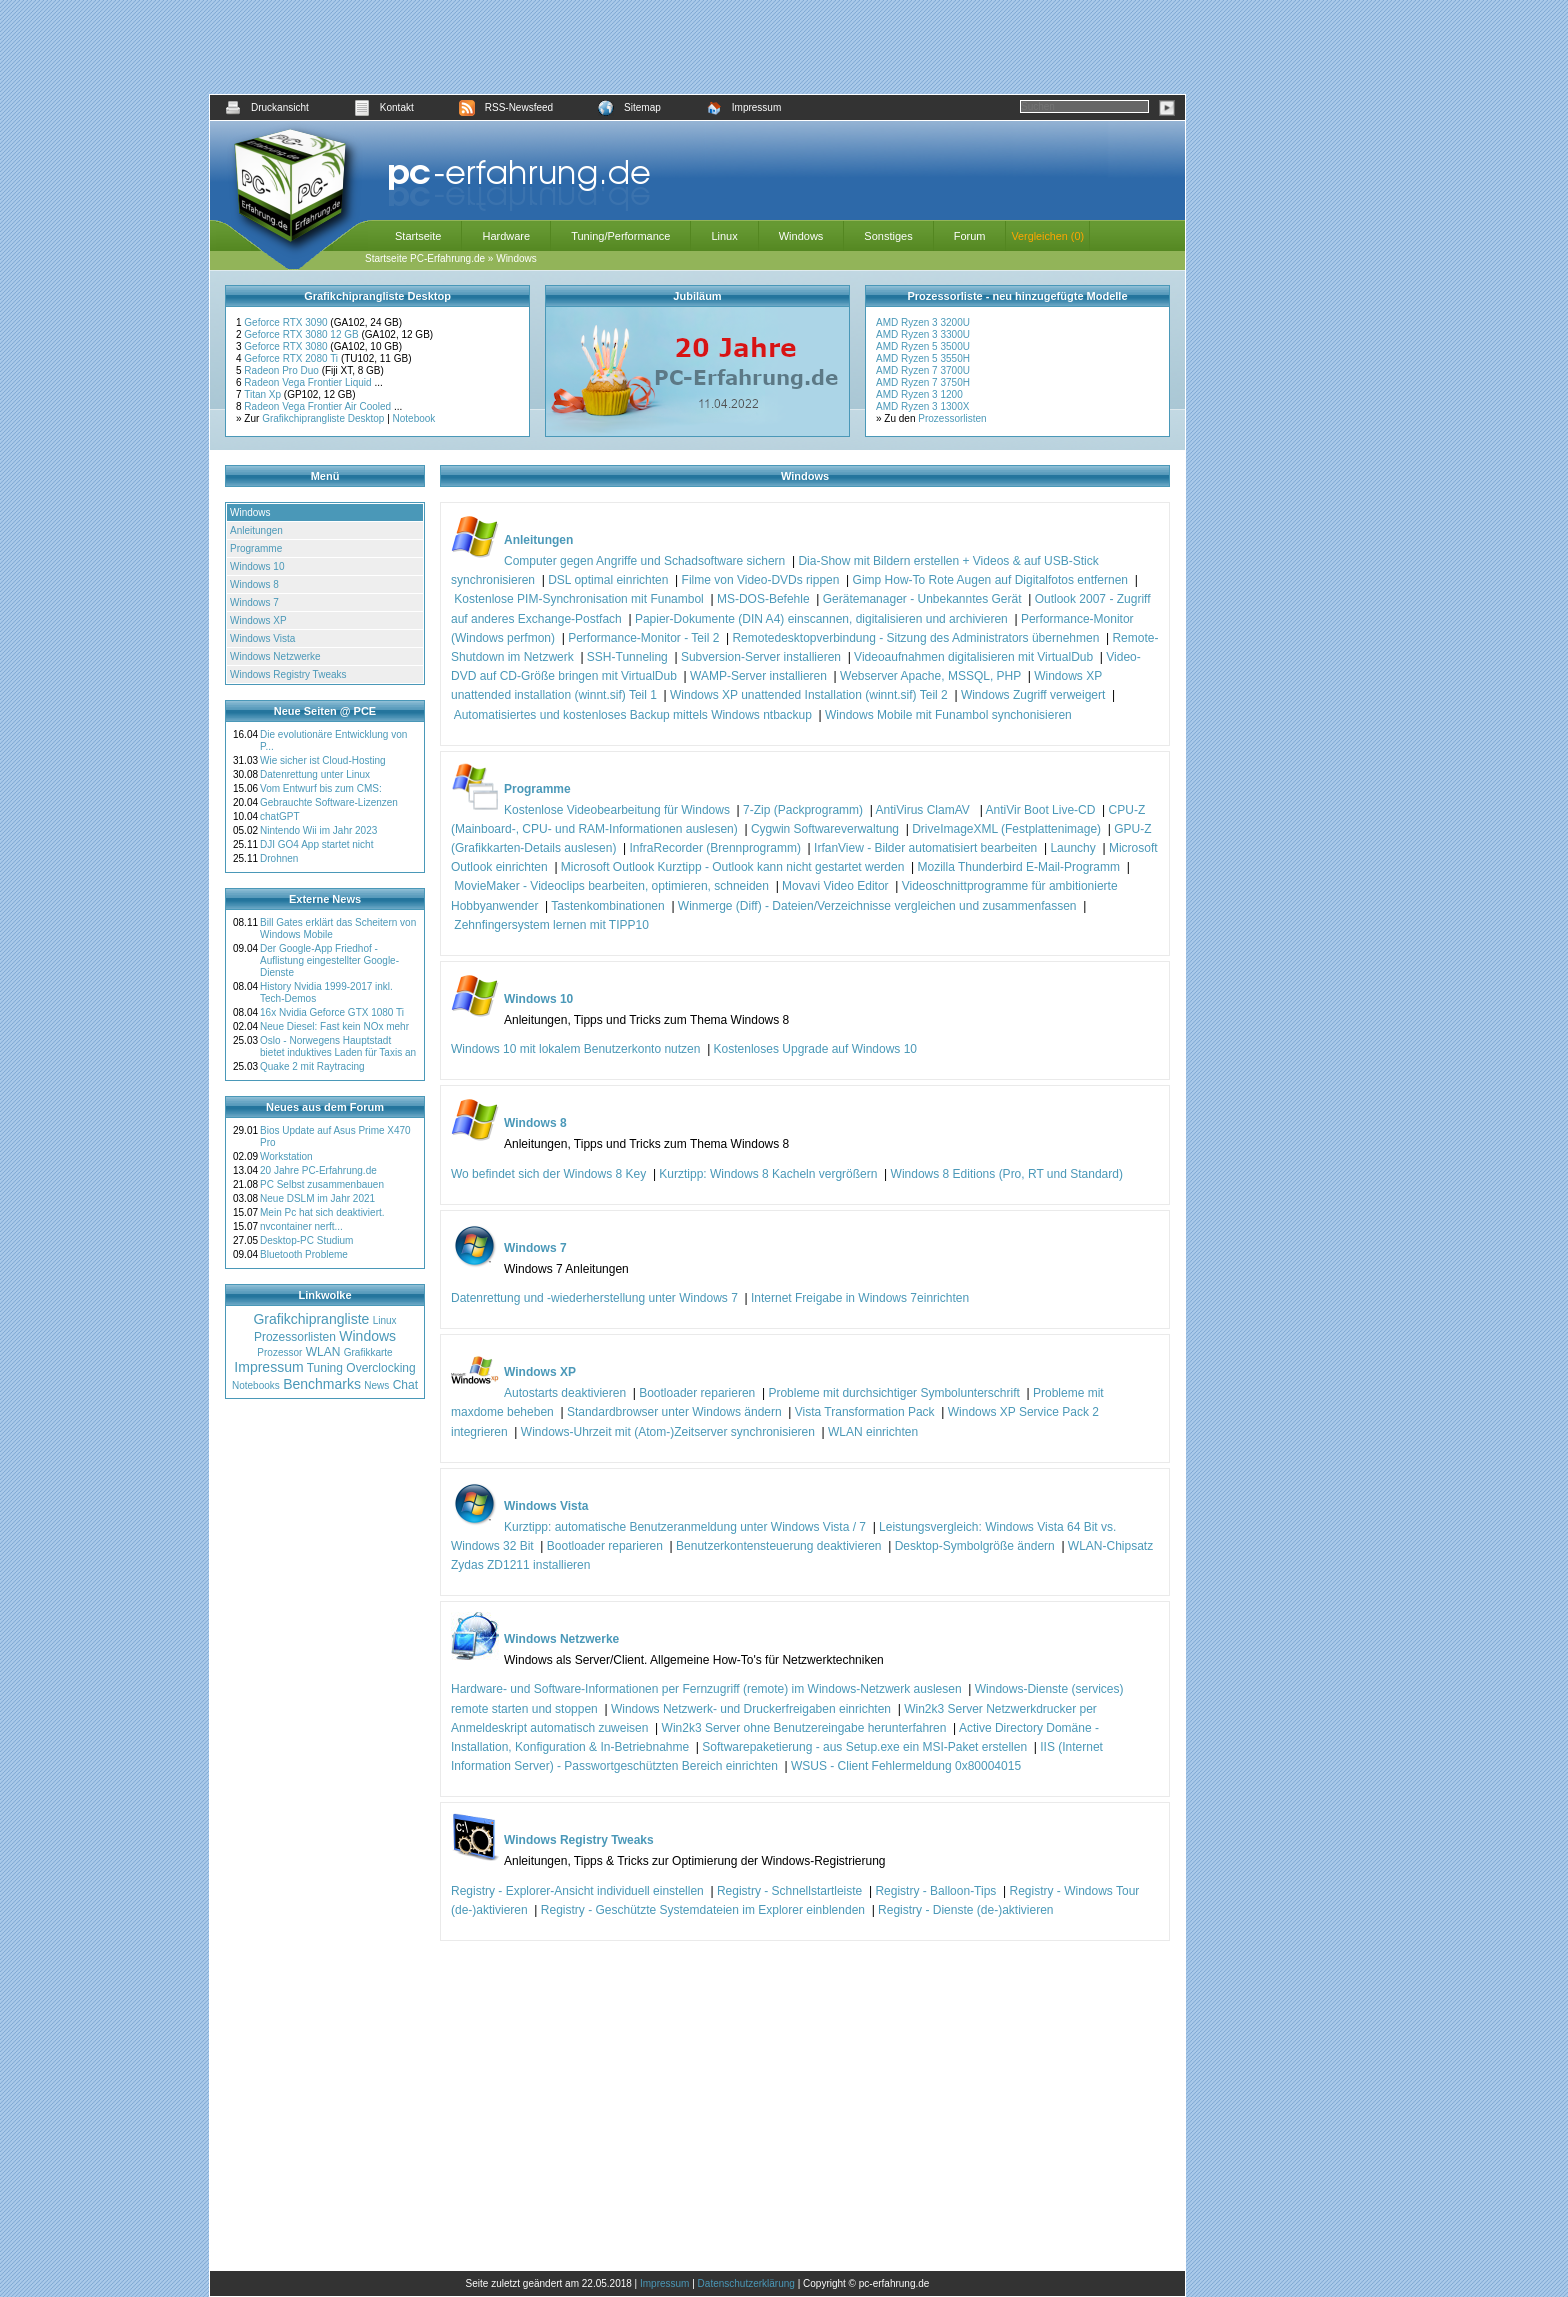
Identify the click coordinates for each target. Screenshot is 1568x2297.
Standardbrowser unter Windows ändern (674, 1412)
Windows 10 (257, 566)
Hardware (506, 236)
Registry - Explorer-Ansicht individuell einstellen (577, 1891)
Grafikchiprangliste (311, 1319)
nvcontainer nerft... (301, 1226)
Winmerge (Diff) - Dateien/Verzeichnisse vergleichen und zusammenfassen (877, 906)
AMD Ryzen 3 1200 (919, 394)
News (376, 1385)
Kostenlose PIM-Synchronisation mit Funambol (578, 599)
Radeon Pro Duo (282, 370)
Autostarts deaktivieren (565, 1393)
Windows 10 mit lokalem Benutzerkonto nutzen (575, 1049)
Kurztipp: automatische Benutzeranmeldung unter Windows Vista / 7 (685, 1527)
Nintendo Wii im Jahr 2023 (318, 830)
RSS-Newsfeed (506, 107)
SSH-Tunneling (627, 657)
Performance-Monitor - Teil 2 (643, 638)
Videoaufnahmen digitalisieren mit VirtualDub (973, 657)
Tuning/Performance (620, 236)
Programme (256, 548)
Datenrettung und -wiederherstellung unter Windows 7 (594, 1298)
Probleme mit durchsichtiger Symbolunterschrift (893, 1393)
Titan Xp (264, 394)
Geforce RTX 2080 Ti (292, 358)
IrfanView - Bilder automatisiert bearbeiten (925, 848)
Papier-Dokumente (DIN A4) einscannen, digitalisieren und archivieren (821, 619)
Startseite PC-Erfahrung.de (425, 258)
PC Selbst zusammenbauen (322, 1184)
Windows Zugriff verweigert (1033, 695)
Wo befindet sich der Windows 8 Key (548, 1174)
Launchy (1072, 848)
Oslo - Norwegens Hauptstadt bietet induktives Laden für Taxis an (338, 1046)
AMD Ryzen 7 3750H (923, 382)
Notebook (414, 418)
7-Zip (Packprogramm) (803, 810)
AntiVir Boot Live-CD (1041, 810)
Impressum (743, 107)
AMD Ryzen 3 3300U (923, 334)
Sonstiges (888, 236)
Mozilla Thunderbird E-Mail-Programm (1018, 867)
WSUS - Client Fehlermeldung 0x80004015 (906, 1766)
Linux (724, 236)
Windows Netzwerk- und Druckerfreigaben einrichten (751, 1709)
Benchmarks (322, 1384)
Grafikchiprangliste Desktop (323, 418)
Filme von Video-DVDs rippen (761, 580)
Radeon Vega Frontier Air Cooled (319, 406)
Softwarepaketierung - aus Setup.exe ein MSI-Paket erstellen (864, 1747)
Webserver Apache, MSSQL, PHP (930, 676)
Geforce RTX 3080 (287, 346)
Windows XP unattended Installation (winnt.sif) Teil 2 (809, 695)
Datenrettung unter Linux (315, 774)
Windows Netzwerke (275, 656)
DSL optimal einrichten (608, 580)
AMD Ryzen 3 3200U (923, 322)
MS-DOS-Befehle (763, 599)
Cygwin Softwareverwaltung (825, 829)
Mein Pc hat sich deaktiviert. (322, 1212)
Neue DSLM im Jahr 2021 (317, 1198)
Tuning (325, 1368)
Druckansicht (267, 107)
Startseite (418, 236)
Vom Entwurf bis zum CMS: (321, 788)
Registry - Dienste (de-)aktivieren (965, 1910)
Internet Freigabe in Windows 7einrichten (860, 1298)
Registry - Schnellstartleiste (789, 1891)
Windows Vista (262, 638)
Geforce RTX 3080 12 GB (302, 334)
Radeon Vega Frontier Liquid (309, 382)
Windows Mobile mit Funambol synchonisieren (948, 715)
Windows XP (258, 620)
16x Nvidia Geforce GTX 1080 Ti (332, 1012)
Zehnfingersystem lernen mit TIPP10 (551, 925)
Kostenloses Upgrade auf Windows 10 (815, 1049)
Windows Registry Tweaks (288, 674)
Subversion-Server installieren (761, 657)
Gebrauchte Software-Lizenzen (329, 802)
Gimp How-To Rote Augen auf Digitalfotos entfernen (990, 580)
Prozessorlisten (952, 418)
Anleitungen (256, 530)
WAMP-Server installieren (758, 676)
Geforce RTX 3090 (287, 322)
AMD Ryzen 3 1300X (922, 406)
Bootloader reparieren (697, 1393)
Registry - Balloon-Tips (935, 1891)
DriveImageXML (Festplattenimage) (1006, 829)
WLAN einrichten (873, 1432)
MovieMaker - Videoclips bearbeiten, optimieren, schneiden (611, 886)
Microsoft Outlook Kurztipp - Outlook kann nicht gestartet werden (733, 867)
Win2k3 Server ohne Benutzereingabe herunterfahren (804, 1728)
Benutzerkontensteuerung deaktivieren (778, 1546)
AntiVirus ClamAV (925, 810)
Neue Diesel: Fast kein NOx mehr (334, 1026)
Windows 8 (254, 584)
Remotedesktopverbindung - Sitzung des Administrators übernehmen (915, 638)
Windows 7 (254, 602)
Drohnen (279, 858)
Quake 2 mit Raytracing (312, 1066)
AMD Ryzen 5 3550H (923, 358)
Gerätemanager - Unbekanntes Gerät (922, 599)
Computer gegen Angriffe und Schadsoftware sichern (644, 561)
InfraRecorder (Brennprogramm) (715, 848)
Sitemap (629, 107)
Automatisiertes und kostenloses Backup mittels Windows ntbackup (633, 715)
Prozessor (279, 1352)
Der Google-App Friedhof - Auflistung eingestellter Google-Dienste (329, 960)
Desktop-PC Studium (306, 1240)
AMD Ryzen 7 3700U (923, 370)
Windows (801, 236)
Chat (405, 1385)
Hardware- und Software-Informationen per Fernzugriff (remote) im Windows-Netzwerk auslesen (706, 1689)
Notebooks (256, 1385)
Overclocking (380, 1368)
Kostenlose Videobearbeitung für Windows (617, 810)
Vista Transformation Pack (865, 1412)
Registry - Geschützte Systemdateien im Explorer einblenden (703, 1910)
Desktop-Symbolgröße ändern (975, 1546)
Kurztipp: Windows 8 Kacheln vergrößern (768, 1174)
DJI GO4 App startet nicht (316, 844)
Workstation (286, 1156)
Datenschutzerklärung (746, 2283)
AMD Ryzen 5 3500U (923, 346)
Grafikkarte (368, 1352)
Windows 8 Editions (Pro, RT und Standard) (1007, 1174)
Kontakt (384, 107)
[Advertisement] (698, 47)
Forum (970, 236)
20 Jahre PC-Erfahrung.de (318, 1170)
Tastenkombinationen (607, 906)
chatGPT (279, 816)
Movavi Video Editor (835, 886)
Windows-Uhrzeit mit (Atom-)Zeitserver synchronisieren (668, 1432)
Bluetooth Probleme (304, 1254)
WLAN (323, 1352)
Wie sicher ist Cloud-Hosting (323, 760)
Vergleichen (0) (1047, 236)
